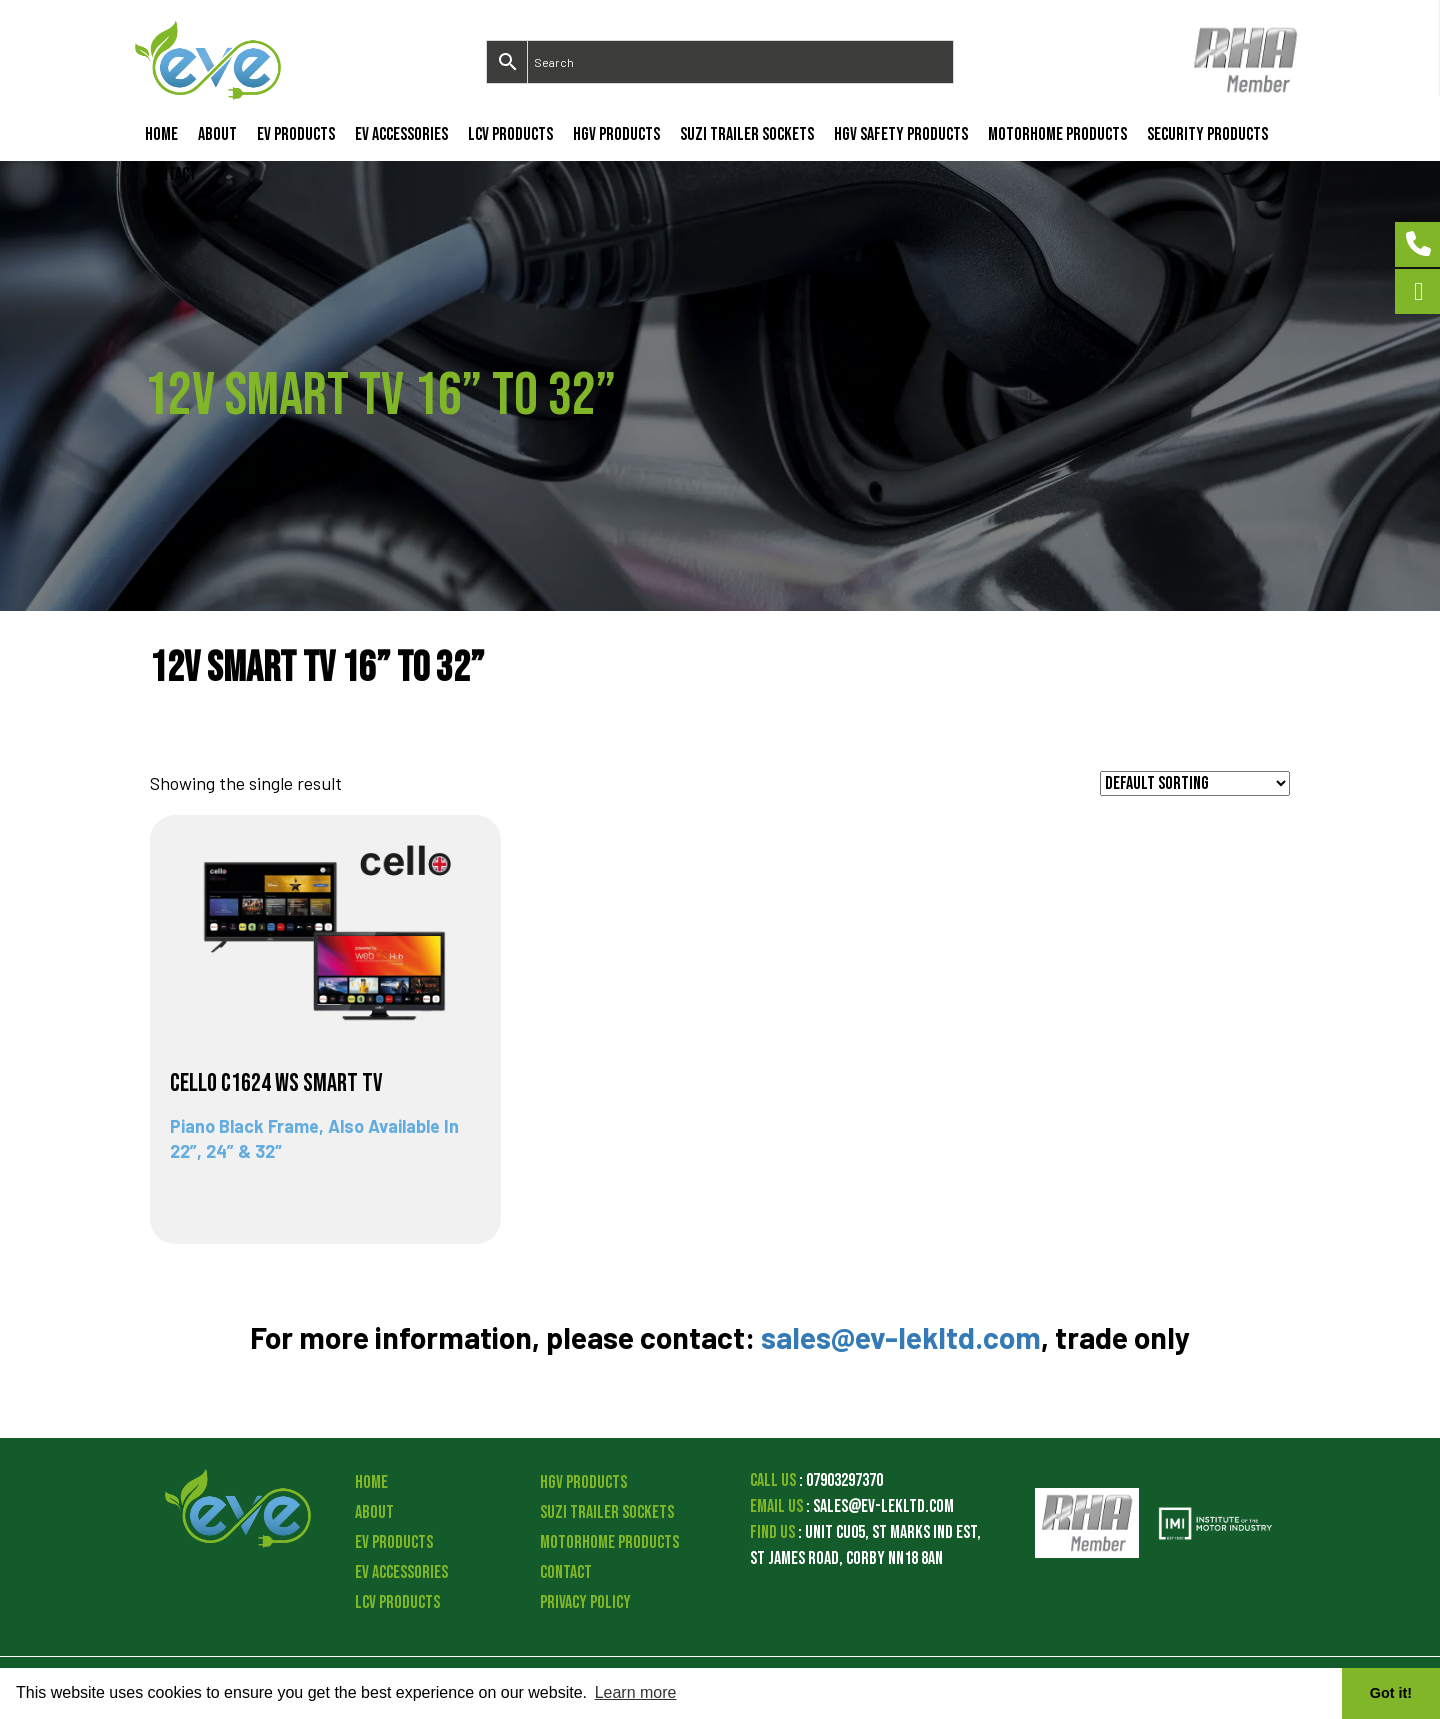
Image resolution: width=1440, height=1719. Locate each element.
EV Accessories (401, 134)
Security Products (1207, 134)
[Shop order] (1195, 783)
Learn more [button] (636, 1692)
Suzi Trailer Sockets (747, 134)
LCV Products (510, 134)
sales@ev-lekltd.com (901, 1337)
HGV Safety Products (901, 134)
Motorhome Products (1057, 134)
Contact (171, 174)
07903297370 (844, 1480)
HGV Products (616, 134)
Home (161, 134)
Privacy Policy (585, 1602)
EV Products (296, 134)
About (217, 134)
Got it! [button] (1391, 1693)
